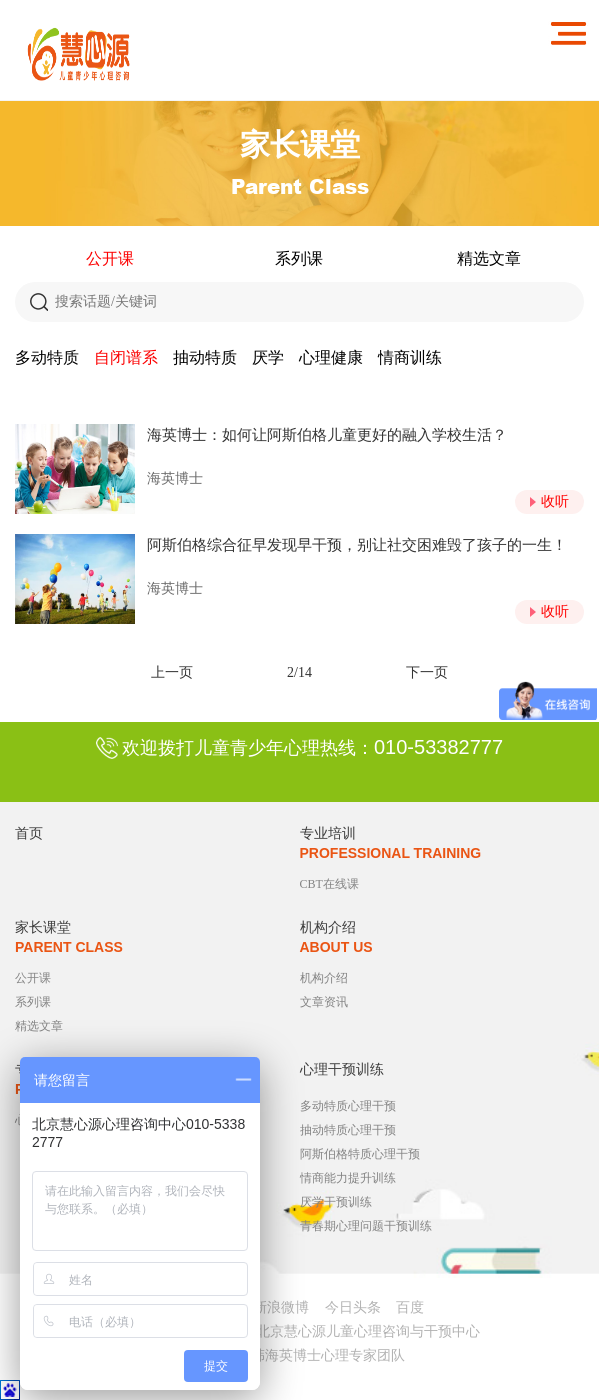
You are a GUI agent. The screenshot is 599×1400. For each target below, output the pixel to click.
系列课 (299, 258)
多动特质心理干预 (348, 1106)
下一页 (427, 672)
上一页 (172, 672)
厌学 (268, 357)
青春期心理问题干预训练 (366, 1226)
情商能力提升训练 (348, 1178)
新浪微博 (281, 1307)
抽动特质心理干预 (348, 1130)
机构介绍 (324, 978)
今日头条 (353, 1307)
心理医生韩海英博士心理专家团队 (300, 1355)
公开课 (110, 258)
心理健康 (331, 357)
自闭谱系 (126, 357)
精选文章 (489, 258)
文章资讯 (324, 1002)
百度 (410, 1307)
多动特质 (47, 357)
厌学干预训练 (336, 1202)
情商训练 (410, 357)
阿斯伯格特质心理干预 (360, 1154)
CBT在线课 (329, 884)
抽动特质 (205, 357)
